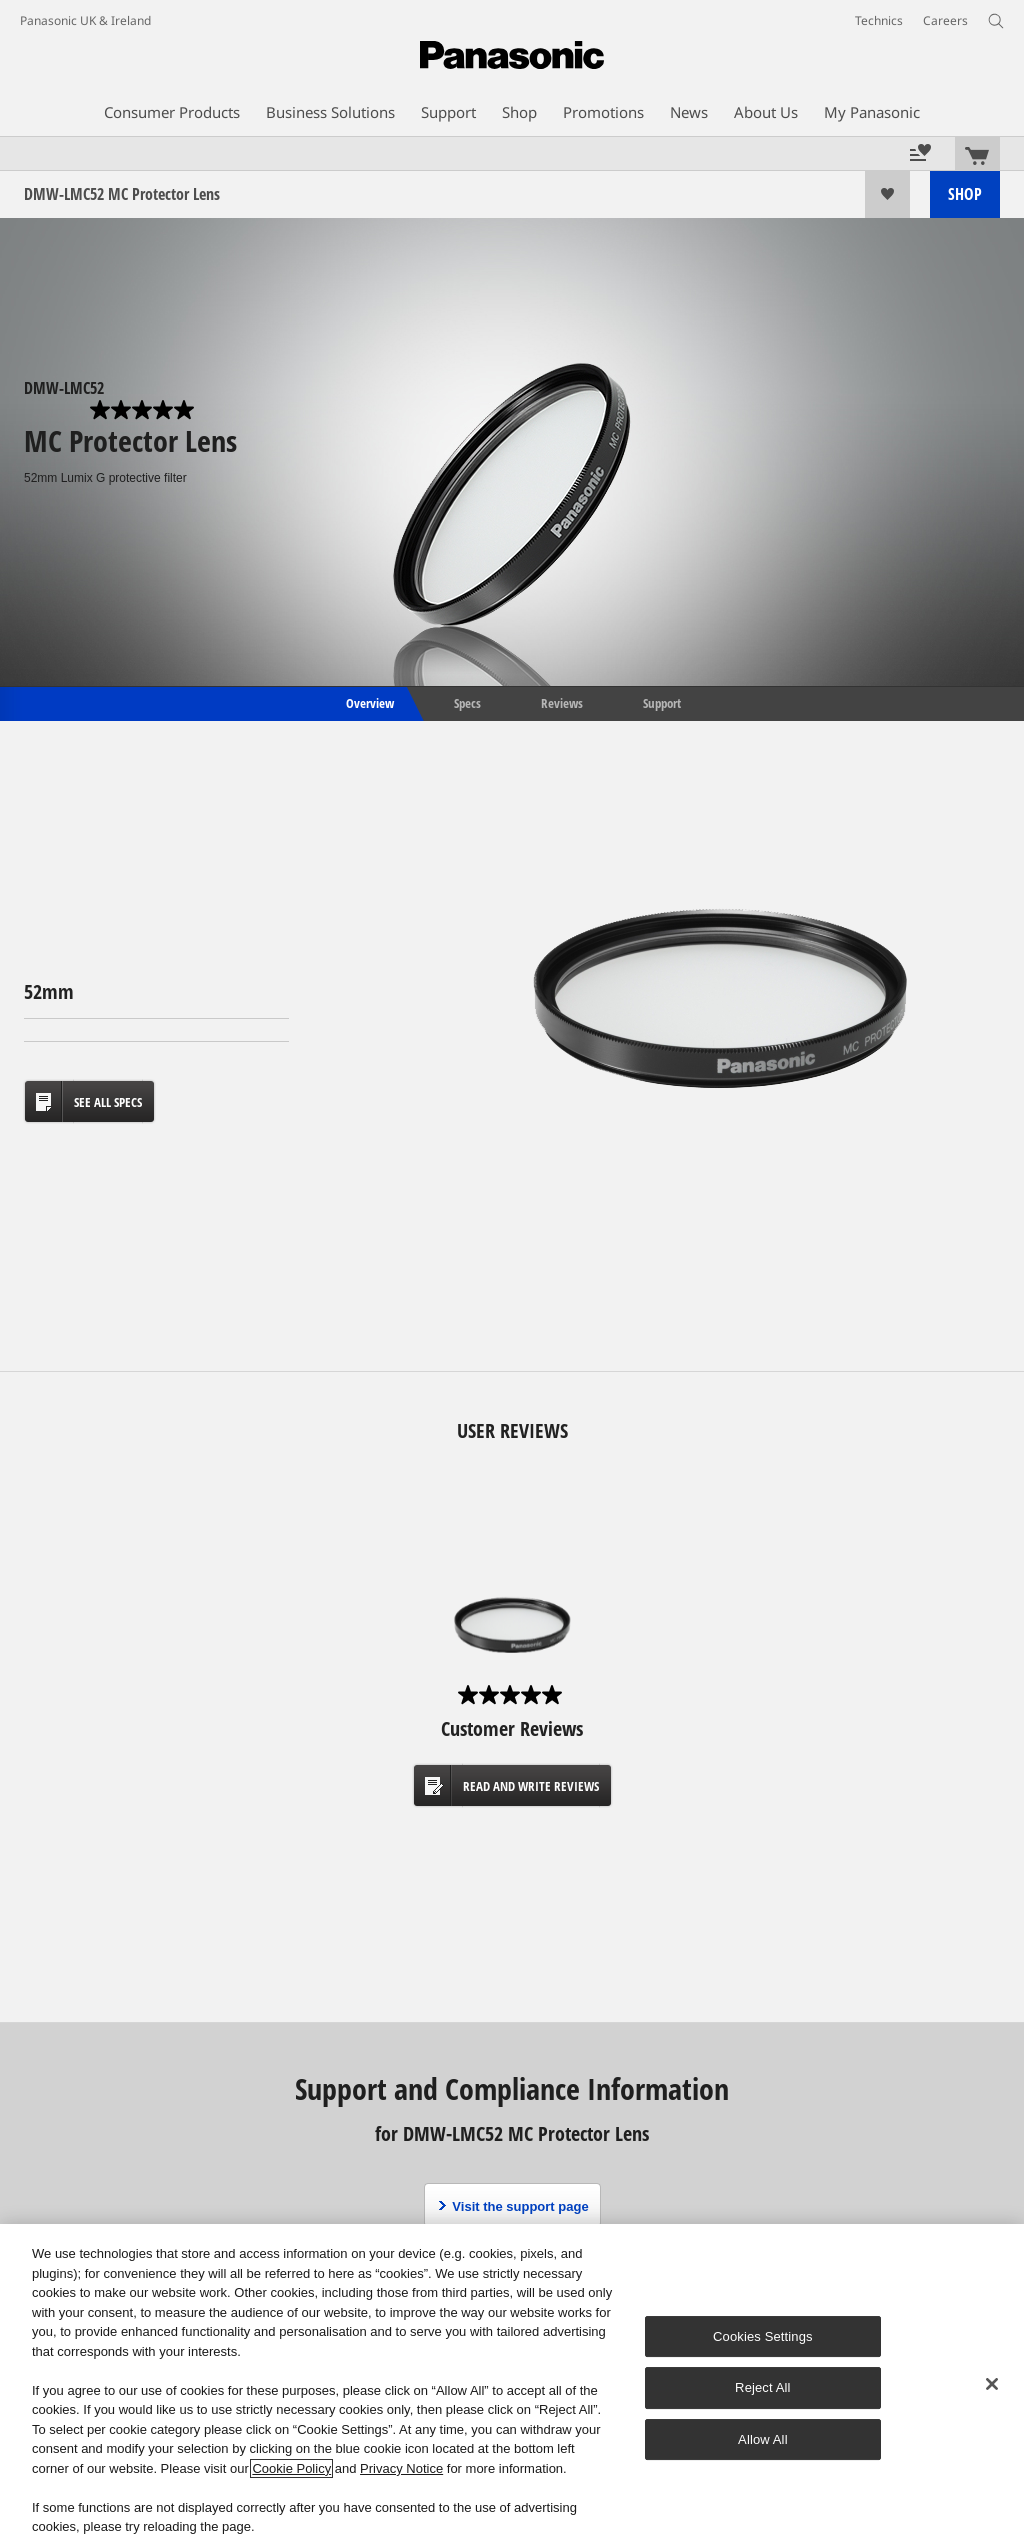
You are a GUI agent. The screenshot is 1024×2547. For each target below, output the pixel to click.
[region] (512, 2385)
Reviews (562, 702)
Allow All (763, 2439)
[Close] (992, 2384)
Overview (368, 702)
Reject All (763, 2387)
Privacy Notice (401, 2468)
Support (662, 702)
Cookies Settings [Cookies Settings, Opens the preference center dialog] (763, 2336)
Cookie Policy (291, 2468)
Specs (467, 702)
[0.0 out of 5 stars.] (144, 410)
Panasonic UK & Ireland (85, 20)
